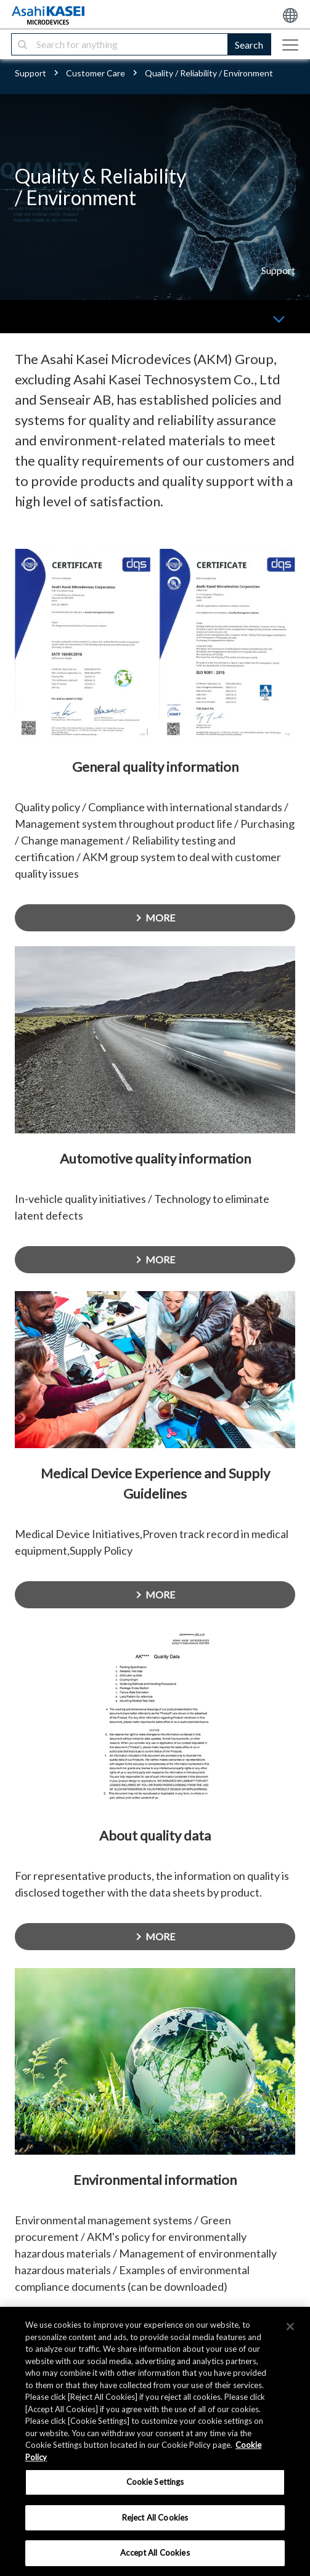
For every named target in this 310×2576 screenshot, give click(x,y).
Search (249, 45)
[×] (290, 2326)
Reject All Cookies (155, 2517)
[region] (155, 2441)
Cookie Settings (155, 2482)
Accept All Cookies (154, 2553)
